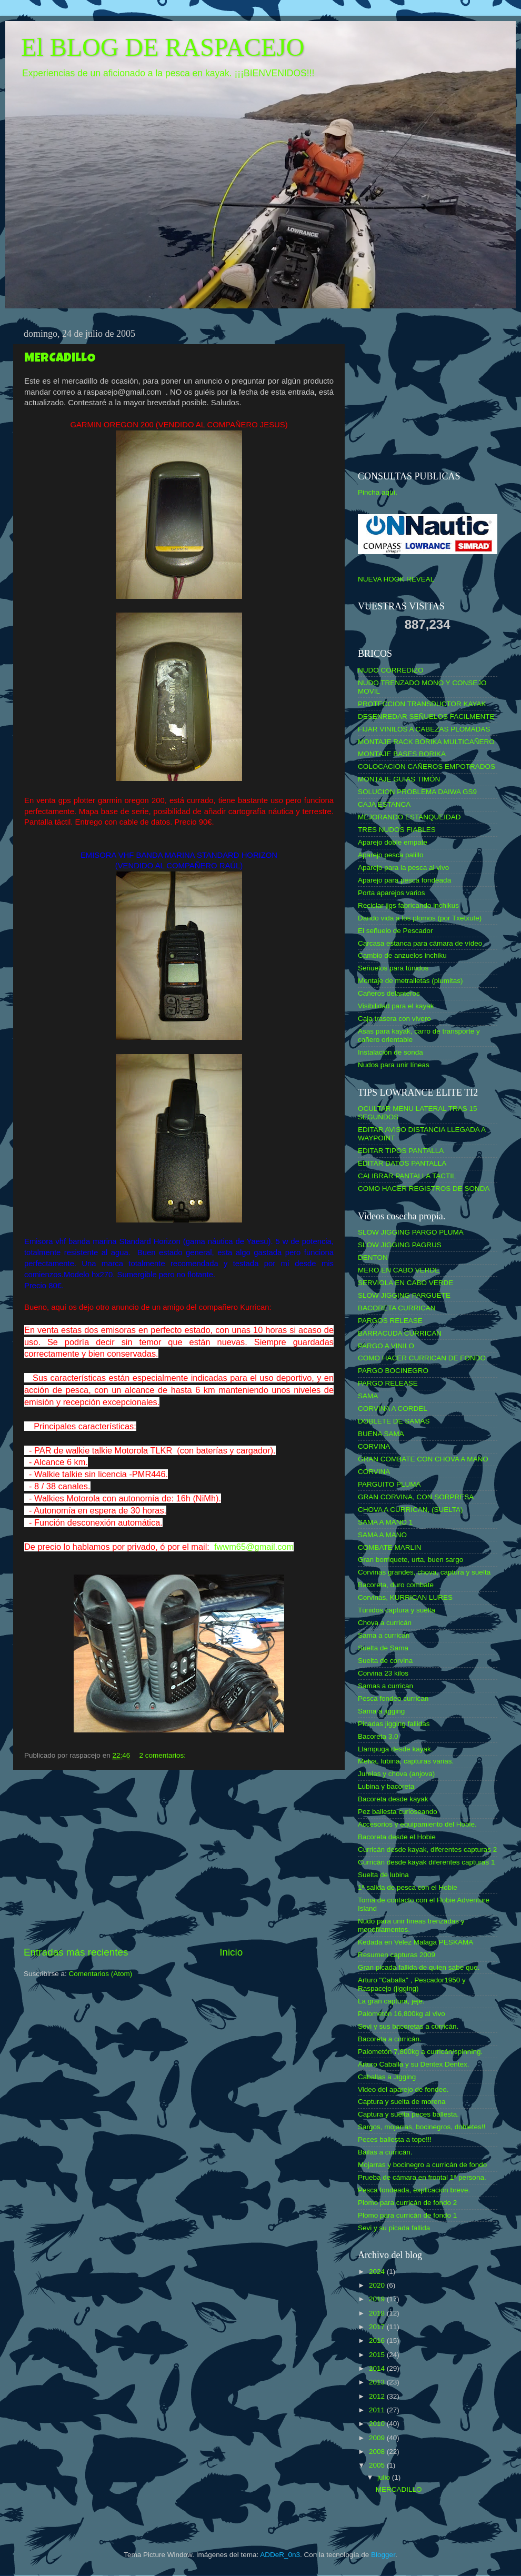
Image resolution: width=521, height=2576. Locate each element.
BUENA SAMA (381, 1434)
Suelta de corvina (385, 1661)
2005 (378, 2465)
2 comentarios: (163, 1755)
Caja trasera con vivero (394, 1019)
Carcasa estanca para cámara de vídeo (420, 943)
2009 (378, 2438)
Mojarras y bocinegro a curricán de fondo (422, 2165)
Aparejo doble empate (392, 842)
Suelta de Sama (383, 1648)
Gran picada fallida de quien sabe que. (418, 1967)
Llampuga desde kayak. (395, 1749)
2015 (378, 2355)
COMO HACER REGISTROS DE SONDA (424, 1188)
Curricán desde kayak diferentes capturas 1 (426, 1862)
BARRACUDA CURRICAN (400, 1333)
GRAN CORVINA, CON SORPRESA (416, 1497)
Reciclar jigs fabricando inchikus (408, 905)
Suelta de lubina (383, 1875)
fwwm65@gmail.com (254, 1546)
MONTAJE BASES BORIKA (402, 754)
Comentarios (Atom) (101, 1974)
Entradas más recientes (76, 1952)
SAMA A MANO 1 (385, 1522)
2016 (378, 2340)
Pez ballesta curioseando (397, 1812)
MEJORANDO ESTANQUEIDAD (409, 817)
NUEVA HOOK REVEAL (396, 579)
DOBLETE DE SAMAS (394, 1421)
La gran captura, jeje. (391, 2001)
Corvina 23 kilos (383, 1673)
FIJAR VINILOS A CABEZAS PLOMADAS (424, 729)
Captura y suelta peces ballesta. (408, 2114)
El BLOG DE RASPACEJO (162, 47)
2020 (378, 2285)
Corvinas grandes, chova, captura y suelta (424, 1572)
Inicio (231, 1952)
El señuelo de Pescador (395, 931)
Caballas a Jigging (387, 2077)
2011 (378, 2410)
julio (384, 2477)
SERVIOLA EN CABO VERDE (405, 1283)
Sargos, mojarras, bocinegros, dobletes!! (421, 2127)
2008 (378, 2451)
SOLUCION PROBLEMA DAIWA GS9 (417, 792)
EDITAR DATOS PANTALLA (402, 1163)
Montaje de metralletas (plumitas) (410, 981)
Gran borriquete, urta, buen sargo (410, 1559)
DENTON (373, 1257)
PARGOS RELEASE (390, 1321)
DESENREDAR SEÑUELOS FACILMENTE (426, 716)
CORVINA (374, 1446)
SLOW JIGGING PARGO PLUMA (411, 1232)
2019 (378, 2299)
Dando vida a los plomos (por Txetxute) (420, 918)
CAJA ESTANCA (384, 804)
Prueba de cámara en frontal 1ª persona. (422, 2177)
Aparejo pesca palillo (391, 855)
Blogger (383, 2555)
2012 (378, 2396)
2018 (378, 2313)
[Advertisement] (179, 1857)
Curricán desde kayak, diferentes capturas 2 (427, 1849)
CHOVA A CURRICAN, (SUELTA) (410, 1509)
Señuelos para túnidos (393, 968)
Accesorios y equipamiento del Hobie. (417, 1824)
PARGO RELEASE (388, 1383)
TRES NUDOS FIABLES (397, 830)
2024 (378, 2272)
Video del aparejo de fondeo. (403, 2089)
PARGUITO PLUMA (389, 1484)
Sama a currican (383, 1635)
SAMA (368, 1396)
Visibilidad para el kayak (396, 1006)
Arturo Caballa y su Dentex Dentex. (413, 2064)
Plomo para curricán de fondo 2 (407, 2203)
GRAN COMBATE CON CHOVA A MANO (423, 1459)
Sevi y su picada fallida (394, 2228)
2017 (378, 2327)
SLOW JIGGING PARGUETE (404, 1295)
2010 (378, 2424)
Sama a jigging (381, 1711)
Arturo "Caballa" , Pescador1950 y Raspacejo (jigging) (412, 1984)
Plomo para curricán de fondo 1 (407, 2215)
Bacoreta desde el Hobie (397, 1837)
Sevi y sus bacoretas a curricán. (408, 2026)
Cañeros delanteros (389, 993)
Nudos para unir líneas (393, 1065)
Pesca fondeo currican (393, 1698)
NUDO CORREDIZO (391, 670)
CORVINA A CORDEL (392, 1408)
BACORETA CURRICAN (397, 1308)
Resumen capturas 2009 (396, 1955)
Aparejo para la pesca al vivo (403, 867)
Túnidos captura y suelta (396, 1610)
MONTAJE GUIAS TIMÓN (399, 779)
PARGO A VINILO (386, 1346)
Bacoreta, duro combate (396, 1585)
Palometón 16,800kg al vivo (401, 2014)
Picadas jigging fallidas (394, 1724)
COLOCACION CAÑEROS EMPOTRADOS (426, 766)
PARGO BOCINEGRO (393, 1371)
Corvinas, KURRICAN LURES (405, 1597)
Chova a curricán (385, 1623)
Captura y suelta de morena (402, 2102)
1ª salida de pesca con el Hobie (407, 1887)
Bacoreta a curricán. (390, 2039)
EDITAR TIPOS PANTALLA (401, 1151)
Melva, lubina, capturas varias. (406, 1761)
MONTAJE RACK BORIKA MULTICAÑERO (426, 742)
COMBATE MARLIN (390, 1547)
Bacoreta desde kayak (393, 1799)
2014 (378, 2368)
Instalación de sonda (390, 1052)
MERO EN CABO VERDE (398, 1270)
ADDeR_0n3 (280, 2555)
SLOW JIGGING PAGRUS (400, 1245)
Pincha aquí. (377, 492)
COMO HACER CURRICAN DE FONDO (422, 1358)
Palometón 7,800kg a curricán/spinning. (420, 2052)
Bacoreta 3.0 (378, 1736)
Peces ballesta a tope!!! (395, 2139)
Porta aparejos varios (391, 893)
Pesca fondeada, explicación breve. (414, 2190)
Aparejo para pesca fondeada (404, 880)
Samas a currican (385, 1686)
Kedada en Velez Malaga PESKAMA (415, 1942)
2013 (378, 2382)
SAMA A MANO (382, 1535)
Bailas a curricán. (385, 2152)
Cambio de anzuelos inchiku (402, 955)
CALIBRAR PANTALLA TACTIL (407, 1176)
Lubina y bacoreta (386, 1786)
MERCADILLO (60, 359)
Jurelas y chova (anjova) (396, 1774)
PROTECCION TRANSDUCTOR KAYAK (422, 704)
